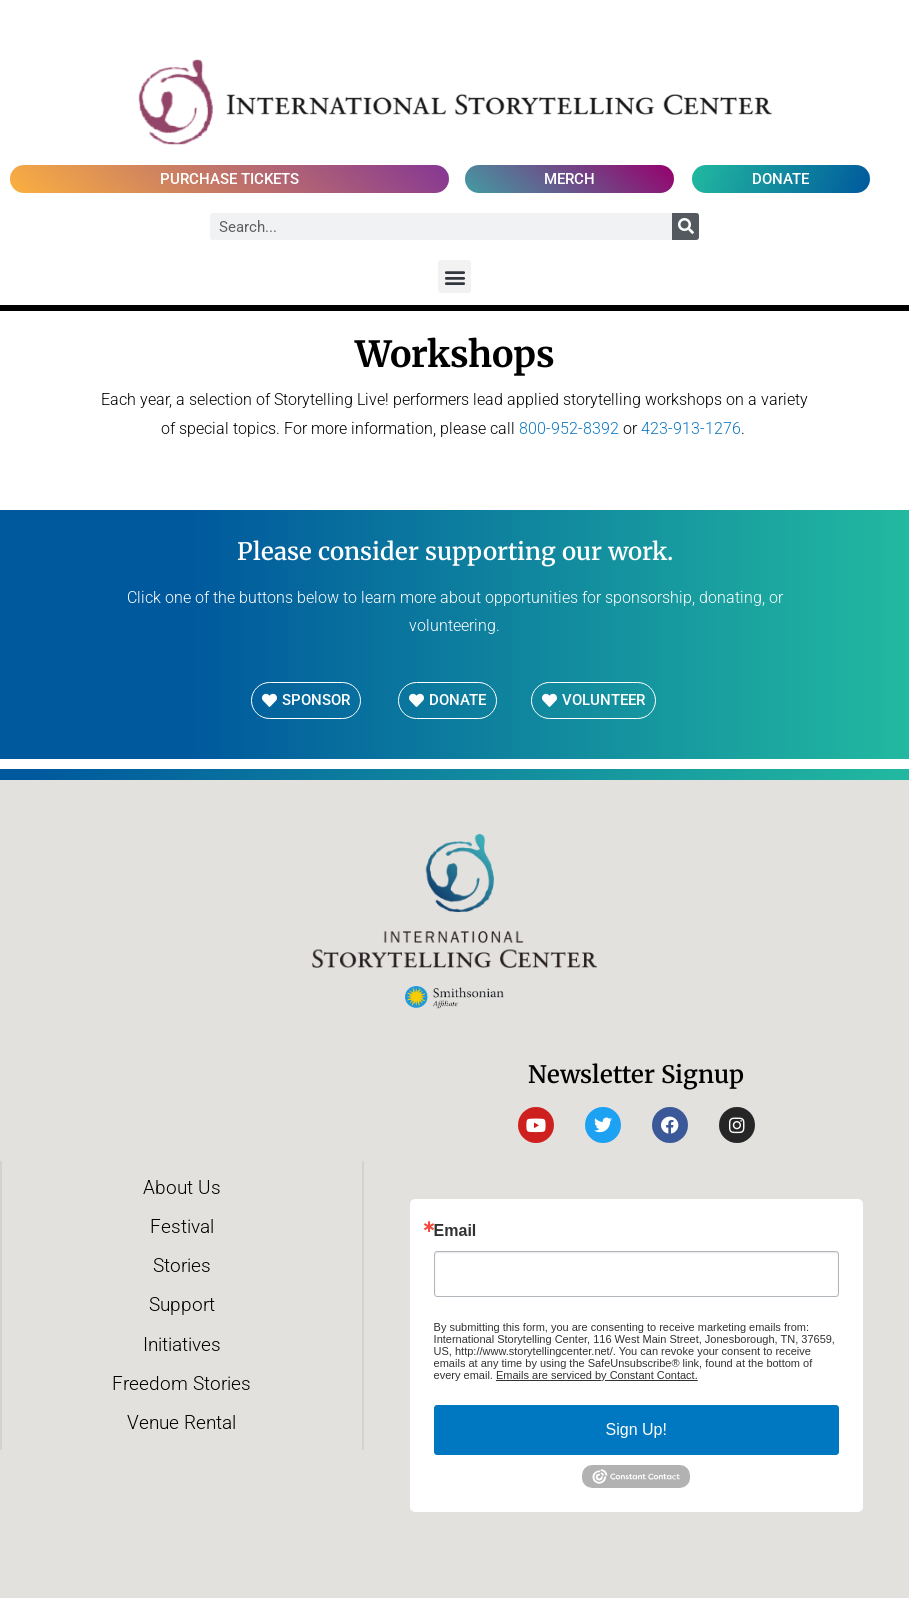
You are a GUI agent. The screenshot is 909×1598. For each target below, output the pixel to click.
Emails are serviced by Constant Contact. (597, 1375)
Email (455, 1231)
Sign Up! (636, 1429)
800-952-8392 (569, 428)
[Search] (685, 226)
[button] (454, 276)
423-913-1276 (691, 428)
